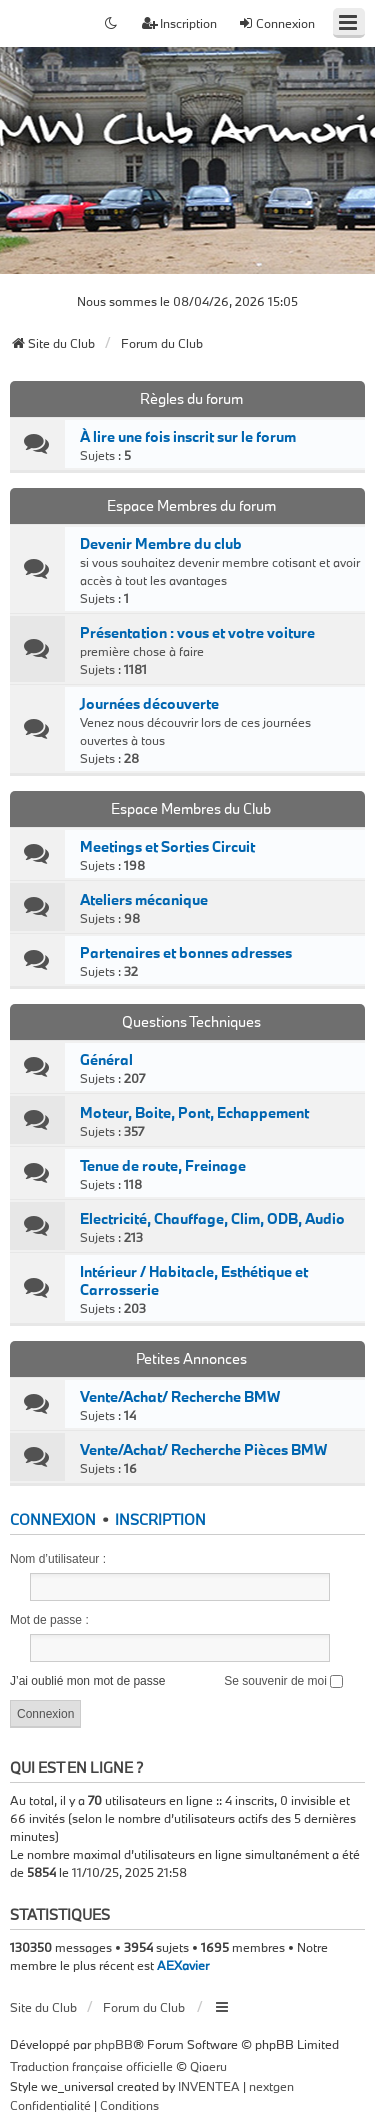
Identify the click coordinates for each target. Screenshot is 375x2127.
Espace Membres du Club (191, 808)
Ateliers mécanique (144, 900)
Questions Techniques (191, 1021)
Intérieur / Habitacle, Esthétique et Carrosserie (194, 1281)
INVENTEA (209, 2086)
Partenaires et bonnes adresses (186, 953)
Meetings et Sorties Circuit (167, 847)
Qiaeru (208, 2066)
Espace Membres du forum (191, 505)
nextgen (271, 2086)
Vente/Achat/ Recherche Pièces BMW (203, 1450)
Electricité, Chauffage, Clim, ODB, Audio (212, 1219)
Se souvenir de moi (283, 1681)
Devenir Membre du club (161, 544)
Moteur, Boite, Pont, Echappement (194, 1113)
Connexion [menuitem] (276, 23)
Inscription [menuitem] (179, 23)
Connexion (53, 1519)
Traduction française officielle (91, 2066)
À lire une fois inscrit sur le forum (188, 437)
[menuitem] (50, 2106)
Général (106, 1060)
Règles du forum (191, 398)
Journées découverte (149, 704)
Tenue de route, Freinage (163, 1166)
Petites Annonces (191, 1358)
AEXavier (183, 1965)
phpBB (113, 2044)
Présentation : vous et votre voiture (197, 633)
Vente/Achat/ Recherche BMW (180, 1397)
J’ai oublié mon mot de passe (87, 1681)
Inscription (160, 1519)
